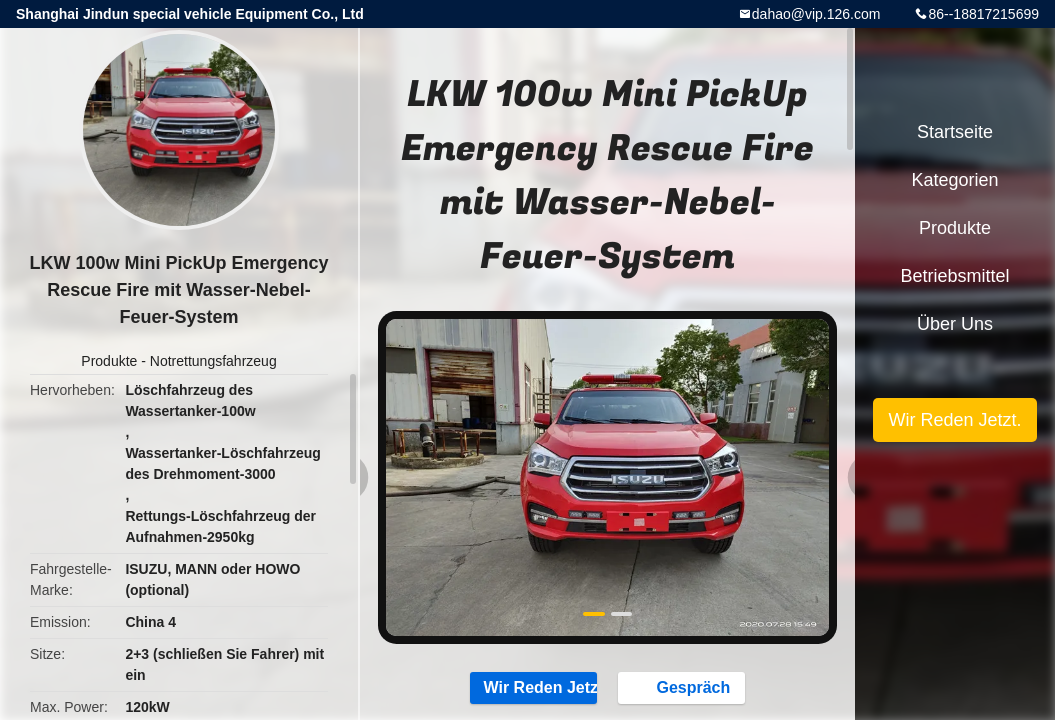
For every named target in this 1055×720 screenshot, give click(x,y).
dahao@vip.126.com (816, 14)
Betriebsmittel (954, 276)
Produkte (109, 361)
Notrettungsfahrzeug (213, 361)
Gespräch (683, 687)
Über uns (955, 324)
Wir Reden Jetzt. (533, 687)
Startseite (955, 132)
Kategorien (954, 180)
